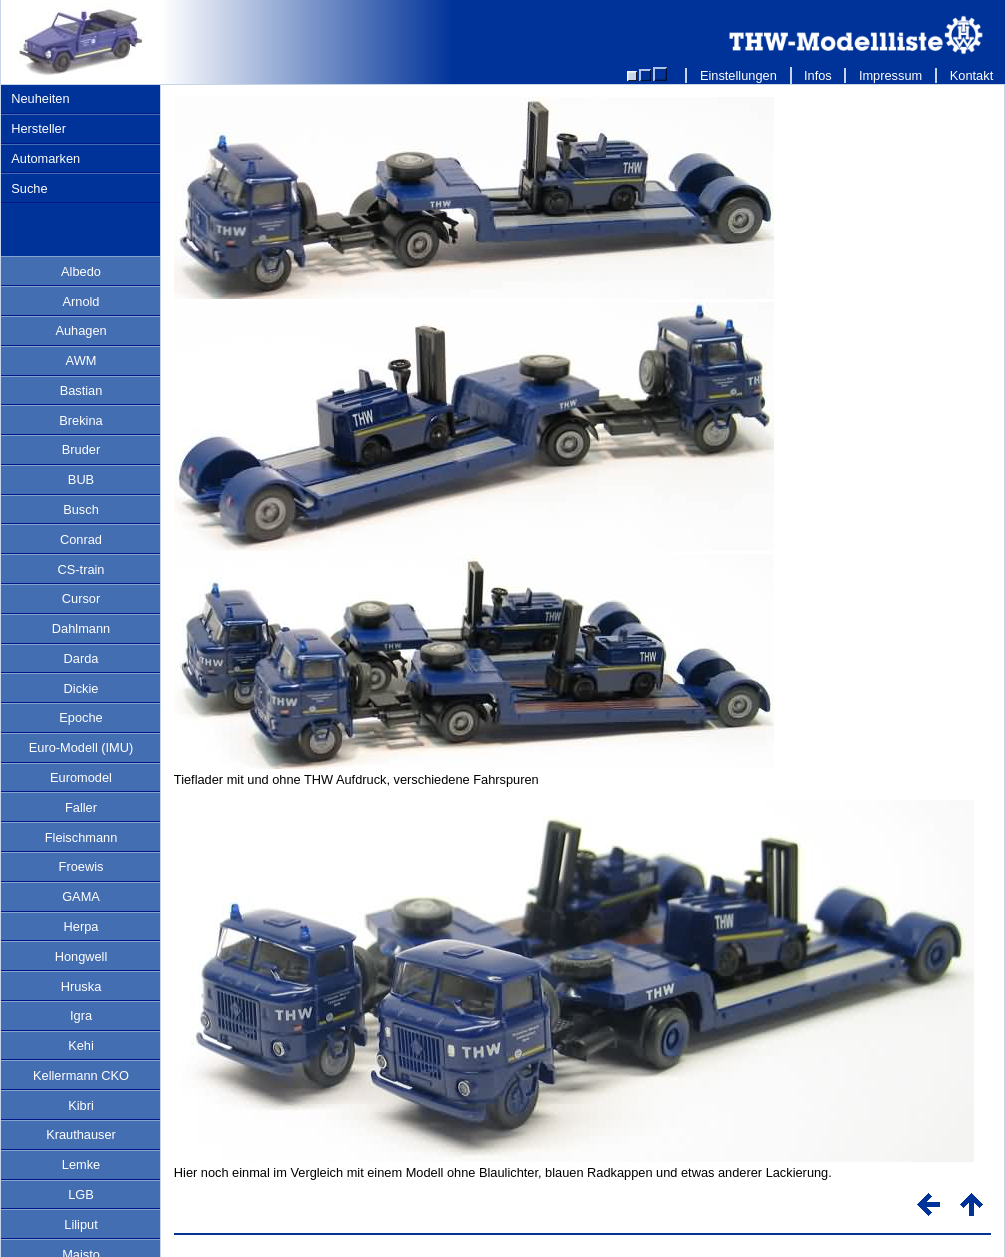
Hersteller (38, 128)
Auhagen (80, 330)
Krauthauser (81, 1134)
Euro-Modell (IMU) (81, 747)
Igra (81, 1015)
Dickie (81, 688)
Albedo (81, 271)
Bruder (81, 449)
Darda (81, 658)
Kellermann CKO (81, 1075)
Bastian (81, 390)
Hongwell (81, 956)
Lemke (81, 1164)
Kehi (81, 1045)
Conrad (81, 539)
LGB (81, 1194)
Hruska (81, 986)
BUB (81, 479)
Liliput (80, 1224)
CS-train (81, 569)
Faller (81, 807)
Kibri (81, 1105)
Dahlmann (81, 628)
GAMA (81, 896)
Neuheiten (40, 98)
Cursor (81, 598)
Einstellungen (738, 75)
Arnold (81, 301)
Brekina (80, 420)
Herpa (81, 926)
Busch (81, 509)
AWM (81, 360)
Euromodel (81, 777)
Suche (29, 188)
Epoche (80, 717)
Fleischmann (81, 837)
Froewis (81, 866)
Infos (818, 75)
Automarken (45, 158)
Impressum (890, 75)
